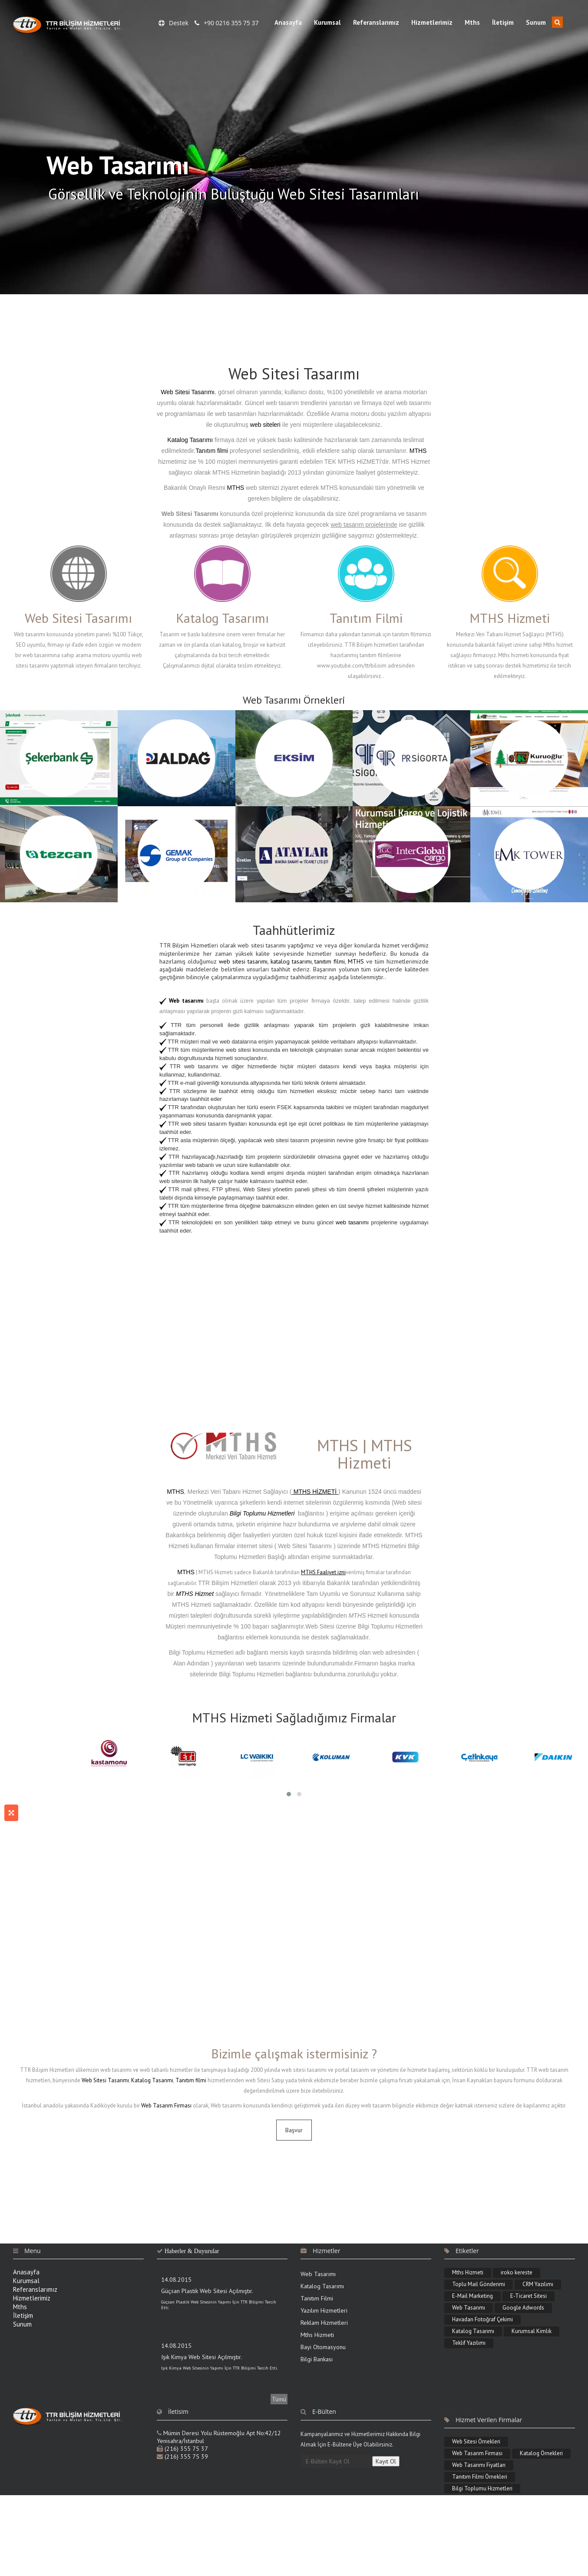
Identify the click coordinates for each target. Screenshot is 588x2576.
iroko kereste (516, 2272)
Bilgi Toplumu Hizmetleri (482, 2488)
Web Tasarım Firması (166, 2105)
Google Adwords (523, 2307)
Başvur (294, 2130)
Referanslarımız (376, 22)
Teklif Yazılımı (469, 2343)
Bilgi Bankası (317, 2359)
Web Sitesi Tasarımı (188, 392)
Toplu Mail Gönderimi (478, 2284)
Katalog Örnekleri (541, 2453)
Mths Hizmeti (317, 2335)
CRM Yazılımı (537, 2284)
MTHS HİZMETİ (315, 1491)
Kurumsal (327, 22)
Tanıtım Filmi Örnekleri (479, 2476)
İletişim (503, 22)
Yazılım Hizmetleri (324, 2310)
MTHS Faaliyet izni (323, 1572)
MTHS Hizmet (195, 1593)
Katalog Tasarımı (190, 439)
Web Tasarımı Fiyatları (478, 2465)
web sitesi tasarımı (243, 961)
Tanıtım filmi (212, 450)
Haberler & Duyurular (192, 2251)
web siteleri (265, 424)
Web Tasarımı (318, 2274)
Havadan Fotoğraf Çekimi (482, 2319)
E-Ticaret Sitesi (528, 2296)
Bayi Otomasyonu (323, 2347)
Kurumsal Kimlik (532, 2331)
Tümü (279, 2399)
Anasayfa (288, 22)
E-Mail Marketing (472, 2296)
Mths (472, 22)
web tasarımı (352, 1222)
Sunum (536, 22)
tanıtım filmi (329, 961)
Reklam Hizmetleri (324, 2323)
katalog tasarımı (291, 961)
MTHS (418, 450)
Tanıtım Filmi (317, 2298)
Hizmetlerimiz (432, 22)
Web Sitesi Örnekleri (476, 2441)
